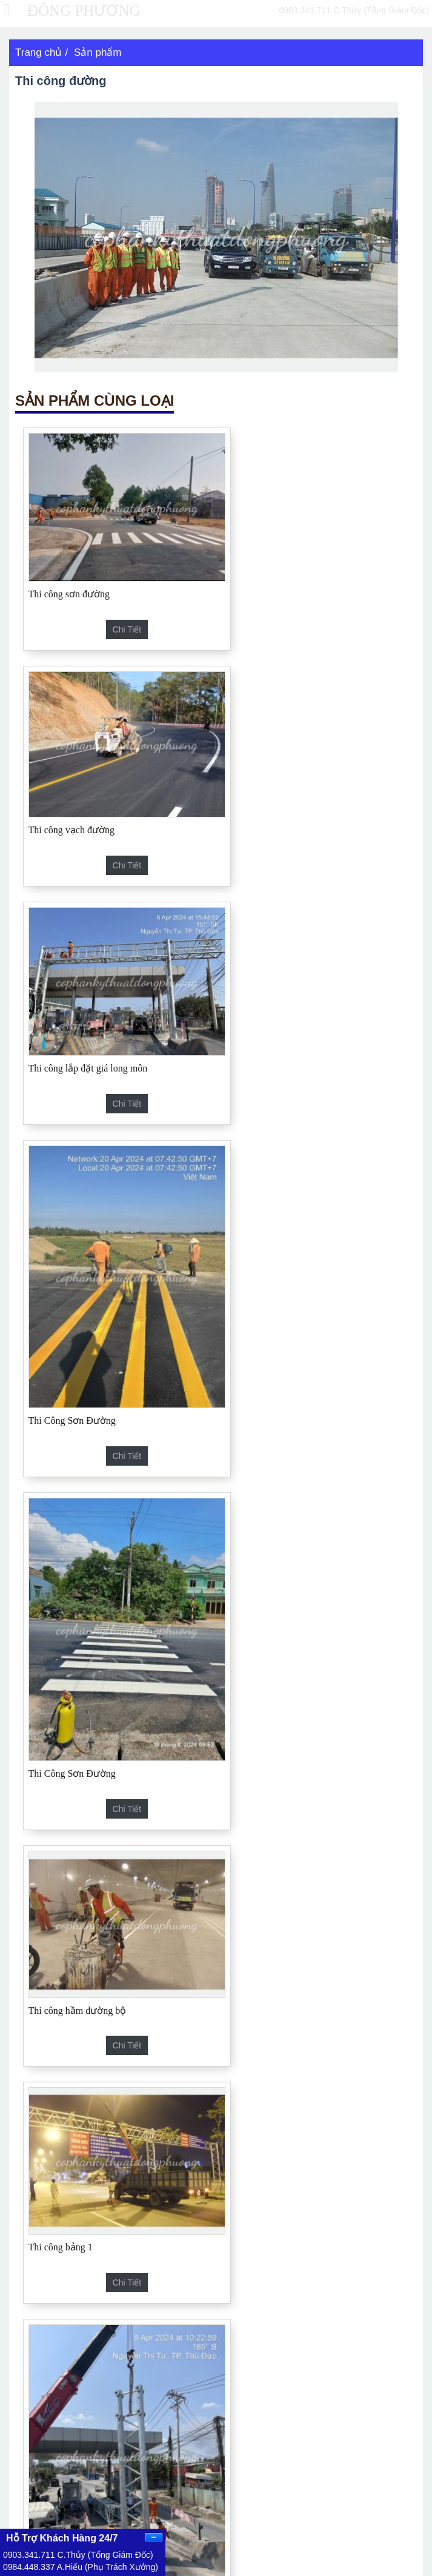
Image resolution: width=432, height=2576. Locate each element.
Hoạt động (344, 2435)
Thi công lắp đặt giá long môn (88, 798)
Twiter (33, 2516)
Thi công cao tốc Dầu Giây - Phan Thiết (188, 2149)
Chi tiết (115, 612)
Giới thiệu (342, 2393)
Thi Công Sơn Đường (273, 899)
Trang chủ (38, 52)
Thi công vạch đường (273, 574)
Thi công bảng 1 (60, 1442)
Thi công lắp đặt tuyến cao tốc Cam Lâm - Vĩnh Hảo (210, 2066)
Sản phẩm (98, 52)
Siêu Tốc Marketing (392, 2570)
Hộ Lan (185, 1658)
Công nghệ (345, 2414)
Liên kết (28, 2456)
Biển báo (188, 1900)
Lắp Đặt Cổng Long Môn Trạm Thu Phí (309, 1543)
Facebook (41, 2495)
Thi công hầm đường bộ (279, 1120)
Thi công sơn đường (69, 577)
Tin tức (238, 2435)
